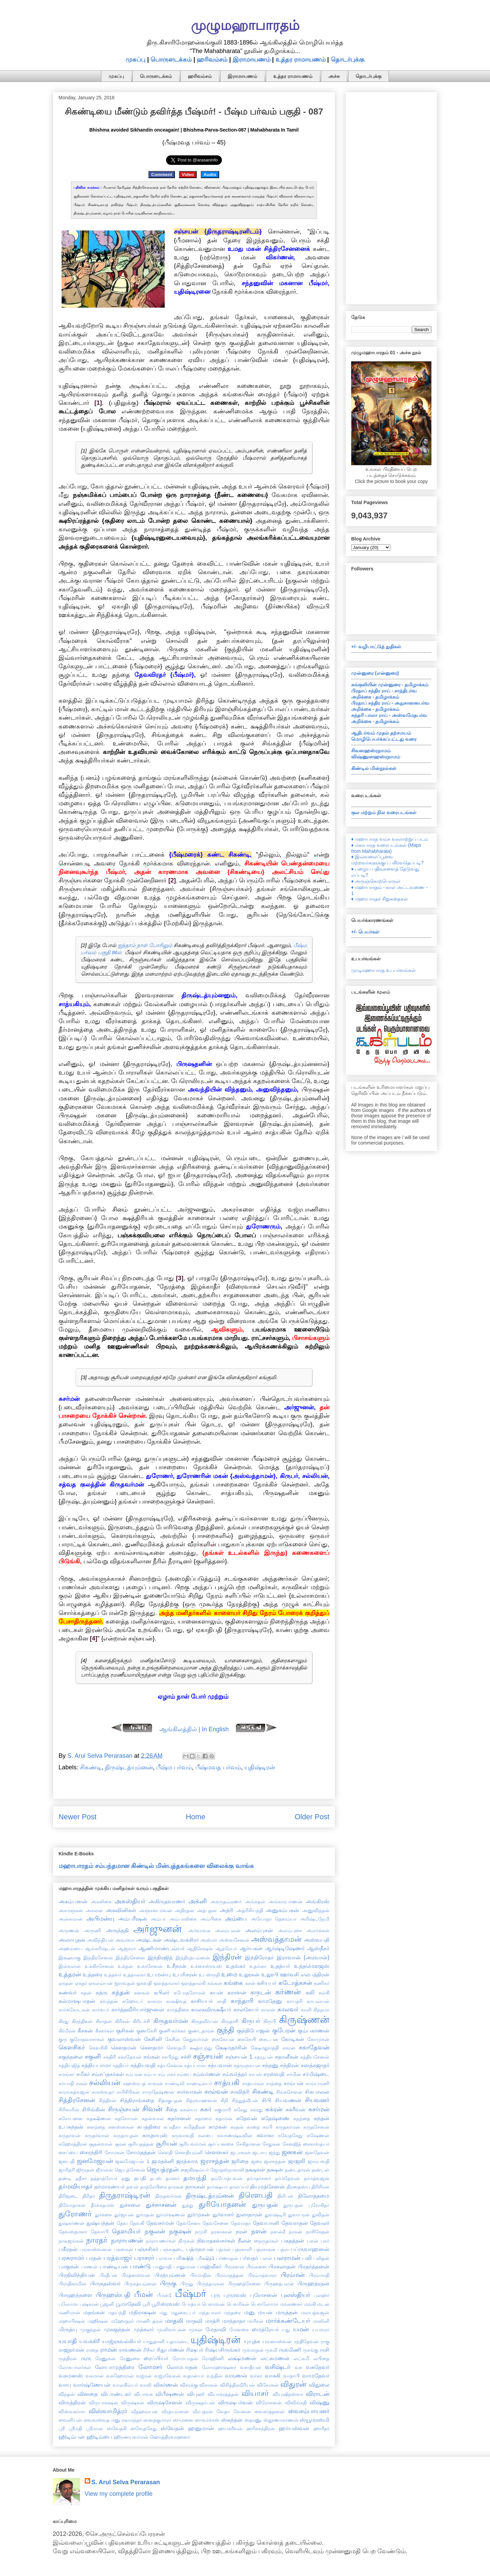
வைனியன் (70, 2420)
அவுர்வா (124, 1940)
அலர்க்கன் (318, 1930)
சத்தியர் (121, 2065)
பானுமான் (185, 2266)
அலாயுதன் (72, 1940)
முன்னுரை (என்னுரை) (375, 673)
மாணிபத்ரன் (149, 2321)
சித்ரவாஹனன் (201, 2100)
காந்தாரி (242, 2000)
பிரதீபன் (108, 2275)
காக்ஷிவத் (176, 2001)
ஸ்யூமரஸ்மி (314, 2420)
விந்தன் (67, 2394)
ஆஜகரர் (127, 1948)
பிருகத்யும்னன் (140, 2283)
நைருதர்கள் (266, 2241)
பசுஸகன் (123, 2249)
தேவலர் (319, 2223)
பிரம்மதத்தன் (229, 2275)
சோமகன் (114, 2152)
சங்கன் (151, 2057)
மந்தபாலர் (210, 2312)
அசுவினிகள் (121, 1910)
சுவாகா (265, 2135)
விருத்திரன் (72, 2402)
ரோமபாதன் (185, 2358)
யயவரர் (320, 2329)
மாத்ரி (212, 2321)
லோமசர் (150, 2367)
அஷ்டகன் (149, 1940)
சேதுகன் (271, 2144)
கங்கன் (214, 1983)
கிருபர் (251, 2020)
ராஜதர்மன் (71, 2350)
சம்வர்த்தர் (234, 2074)
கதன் (86, 1992)
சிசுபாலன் (317, 2092)
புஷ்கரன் (89, 2304)
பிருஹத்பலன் (279, 2283)
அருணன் (69, 1930)
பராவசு (164, 2258)
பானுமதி (162, 2266)
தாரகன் (176, 2186)
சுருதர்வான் (97, 2135)
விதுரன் (293, 2384)
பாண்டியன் (114, 2266)
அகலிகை (101, 1901)
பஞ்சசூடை (172, 2249)
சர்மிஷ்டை (316, 2074)
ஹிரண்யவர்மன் (131, 2437)
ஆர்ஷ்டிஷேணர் (285, 1948)
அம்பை (236, 1918)
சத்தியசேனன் (314, 2057)
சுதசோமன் (126, 2118)
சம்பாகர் (167, 2074)
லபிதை (321, 2358)
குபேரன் (283, 2030)
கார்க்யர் (100, 2009)
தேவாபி (100, 2231)
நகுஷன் (180, 2231)
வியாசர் (255, 2393)
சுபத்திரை (148, 2127)
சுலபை (205, 2135)
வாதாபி (291, 2375)
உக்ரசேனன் (150, 1966)
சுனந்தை (96, 2127)
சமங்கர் (67, 2074)
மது (163, 2312)
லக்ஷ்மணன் (242, 2358)
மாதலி (174, 2320)
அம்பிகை (211, 1919)
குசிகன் (125, 2030)
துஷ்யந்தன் (100, 2223)
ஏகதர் (81, 1983)
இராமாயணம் (252, 59)
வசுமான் (94, 2375)
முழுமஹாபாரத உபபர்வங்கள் (383, 970)
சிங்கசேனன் (289, 2092)
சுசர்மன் (318, 2109)
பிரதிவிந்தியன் (77, 2275)
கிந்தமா (321, 2009)
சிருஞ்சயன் (123, 2109)
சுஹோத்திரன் (73, 2144)
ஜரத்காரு (187, 2161)
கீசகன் (85, 2030)
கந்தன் (121, 1992)
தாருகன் (195, 2186)
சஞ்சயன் (208, 2056)
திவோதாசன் (72, 2205)
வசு (298, 2367)
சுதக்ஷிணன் (98, 2118)
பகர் (325, 2241)
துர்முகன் (198, 2214)
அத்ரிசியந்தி (249, 1910)
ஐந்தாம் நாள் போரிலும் (145, 945)
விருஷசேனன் (164, 2402)
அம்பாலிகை (183, 1919)
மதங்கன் (94, 2312)
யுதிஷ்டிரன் (259, 1767)
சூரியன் (166, 2143)
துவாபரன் (299, 2214)
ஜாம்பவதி (318, 2161)
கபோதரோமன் (190, 1992)
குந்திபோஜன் (253, 2030)
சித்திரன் (107, 2100)
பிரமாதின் (200, 2275)
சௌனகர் (216, 2152)
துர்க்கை (103, 2214)
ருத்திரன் (68, 2358)
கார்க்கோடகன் (74, 2009)
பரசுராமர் (71, 2257)
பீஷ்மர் (190, 2293)
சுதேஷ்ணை (275, 2118)
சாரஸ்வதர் (103, 2092)
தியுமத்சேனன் (267, 2186)
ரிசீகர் (149, 2350)
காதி (221, 2001)
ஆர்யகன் (251, 1948)
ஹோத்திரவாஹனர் (170, 2437)
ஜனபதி (67, 2161)
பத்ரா (283, 2249)
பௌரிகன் (238, 2304)
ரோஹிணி (213, 2358)
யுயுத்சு (252, 2341)
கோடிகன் (292, 2039)
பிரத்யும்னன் (170, 2275)
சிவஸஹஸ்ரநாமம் (371, 750)
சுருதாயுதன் (125, 2135)
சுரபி (268, 2127)
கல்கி (323, 1992)
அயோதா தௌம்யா (274, 1919)
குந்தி (225, 2030)
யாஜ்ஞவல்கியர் (121, 2341)
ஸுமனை (183, 2420)
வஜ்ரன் (144, 2375)
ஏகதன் (66, 1983)
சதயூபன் (263, 2057)
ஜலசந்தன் (275, 2161)
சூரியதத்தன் (141, 2144)
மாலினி (321, 2321)
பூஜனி (107, 2304)
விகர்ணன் (165, 2385)
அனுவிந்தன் (315, 1910)
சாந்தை (274, 2083)
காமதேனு (270, 2001)
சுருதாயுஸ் (154, 2135)
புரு (215, 2295)
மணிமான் (69, 2312)
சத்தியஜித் (69, 2065)
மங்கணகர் (291, 2304)
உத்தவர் (112, 1974)
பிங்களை (256, 2266)
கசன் (250, 1983)
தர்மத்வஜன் (316, 2178)
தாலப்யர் (239, 2186)
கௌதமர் (151, 2047)
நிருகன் (186, 2241)
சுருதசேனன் (316, 2127)
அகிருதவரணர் (167, 1901)
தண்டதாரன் (297, 2170)
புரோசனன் (263, 2295)
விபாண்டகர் (116, 2394)
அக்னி (198, 1901)
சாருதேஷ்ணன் (158, 2092)
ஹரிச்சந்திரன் (260, 2428)
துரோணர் (75, 2214)
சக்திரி (109, 2057)
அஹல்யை (70, 1948)
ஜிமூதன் (85, 2170)
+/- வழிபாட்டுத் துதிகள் (376, 646)
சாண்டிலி (174, 2083)
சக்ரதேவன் (130, 2057)
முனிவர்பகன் (171, 2329)
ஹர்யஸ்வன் (294, 2428)
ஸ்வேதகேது (143, 2428)
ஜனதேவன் (317, 2152)
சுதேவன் (246, 2118)
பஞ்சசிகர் (146, 2249)
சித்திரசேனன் (77, 2100)
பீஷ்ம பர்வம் (174, 1767)
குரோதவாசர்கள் (87, 2039)
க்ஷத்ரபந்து (201, 2047)
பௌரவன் (213, 2304)
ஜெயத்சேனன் (130, 2170)
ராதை (92, 2350)
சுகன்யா (188, 2109)
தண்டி (65, 2178)
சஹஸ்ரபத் (134, 2083)
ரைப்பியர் (156, 2358)
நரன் (241, 2231)
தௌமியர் (126, 2231)
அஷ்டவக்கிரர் (181, 1940)
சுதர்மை (203, 2118)
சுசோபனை (71, 2118)
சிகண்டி (90, 1767)
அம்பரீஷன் (132, 1919)
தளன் (132, 2186)
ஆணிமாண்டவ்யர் (161, 1948)
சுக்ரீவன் (295, 2109)
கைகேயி (246, 2039)
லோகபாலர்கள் (75, 2367)
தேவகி (137, 2223)
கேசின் (172, 2039)
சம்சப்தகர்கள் (108, 2074)
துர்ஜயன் (124, 2214)
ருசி (324, 2350)
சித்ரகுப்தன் (170, 2100)
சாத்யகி (227, 2082)
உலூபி (269, 1974)
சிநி (224, 2100)
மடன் (323, 2304)
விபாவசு (143, 2394)
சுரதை (253, 2127)
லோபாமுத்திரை (114, 2367)
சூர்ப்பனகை (221, 2144)
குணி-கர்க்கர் (172, 2030)
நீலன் (244, 2240)
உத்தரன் (70, 1974)
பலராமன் (287, 2257)
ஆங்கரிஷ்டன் (100, 1948)
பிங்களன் (234, 2266)
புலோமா (68, 2304)
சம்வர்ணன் (206, 2074)
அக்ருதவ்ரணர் (226, 1901)
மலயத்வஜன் (315, 2312)
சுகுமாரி (222, 2109)
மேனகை (239, 2329)
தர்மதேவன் (287, 2178)
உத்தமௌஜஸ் (311, 1966)
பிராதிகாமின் (72, 2283)
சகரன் (288, 2047)
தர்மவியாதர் (76, 2186)
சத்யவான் (220, 2065)
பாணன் (89, 2266)
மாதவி (194, 2321)
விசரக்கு (189, 2385)
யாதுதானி (154, 2341)
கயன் (216, 1992)
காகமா (154, 2001)
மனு (249, 2312)
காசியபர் (202, 2001)
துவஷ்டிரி (275, 2214)
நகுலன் (155, 2231)
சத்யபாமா (195, 2065)
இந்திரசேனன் (98, 1957)
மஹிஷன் (97, 2321)
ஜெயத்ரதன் (163, 2169)
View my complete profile (119, 2493)
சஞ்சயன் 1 (238, 2057)
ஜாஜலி (296, 2161)
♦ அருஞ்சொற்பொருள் (376, 881)
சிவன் (152, 2109)
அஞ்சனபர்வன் (155, 1910)
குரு (63, 2039)
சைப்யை (68, 2152)
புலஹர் (321, 2295)
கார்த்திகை (178, 2009)
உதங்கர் (235, 1966)
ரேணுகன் (105, 2358)
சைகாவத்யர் (316, 2144)
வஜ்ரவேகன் (167, 2375)
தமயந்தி (195, 2178)
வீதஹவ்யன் (144, 2411)
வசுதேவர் (317, 2367)
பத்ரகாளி (242, 2249)
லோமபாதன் (182, 2367)
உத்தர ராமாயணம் (301, 59)
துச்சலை (130, 2205)
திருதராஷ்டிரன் (124, 2195)
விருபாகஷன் (103, 2402)
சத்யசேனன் (170, 2065)
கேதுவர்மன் (196, 2039)
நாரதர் (97, 2240)
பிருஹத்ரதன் (313, 2283)
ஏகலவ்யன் (100, 1983)
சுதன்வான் (153, 2118)
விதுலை (319, 2385)
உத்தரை (92, 1974)
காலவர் (287, 2009)
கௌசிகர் (72, 2047)
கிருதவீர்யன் (204, 2021)
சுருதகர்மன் (288, 2127)
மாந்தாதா (233, 2321)
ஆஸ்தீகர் (318, 1948)
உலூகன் (249, 1974)
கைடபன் (268, 2039)
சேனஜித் (291, 2144)
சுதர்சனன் (179, 2118)
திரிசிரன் (320, 2186)
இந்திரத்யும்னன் (193, 1957)
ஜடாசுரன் (240, 2152)
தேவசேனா (188, 2223)
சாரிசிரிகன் (128, 2092)
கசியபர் (266, 1983)
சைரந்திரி (91, 2152)
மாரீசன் (255, 2321)
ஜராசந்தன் (214, 2161)
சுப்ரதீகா (172, 2127)
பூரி (146, 2304)
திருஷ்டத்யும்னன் (129, 1767)
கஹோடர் (132, 2001)
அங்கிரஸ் (317, 1901)
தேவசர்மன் (160, 2223)
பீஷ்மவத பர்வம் (218, 1767)
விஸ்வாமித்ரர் (108, 2411)
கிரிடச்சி (141, 2021)
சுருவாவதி (183, 2135)
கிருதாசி (230, 2021)
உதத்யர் (280, 1966)
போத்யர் (191, 2304)
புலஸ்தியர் (295, 2294)
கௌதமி (176, 2047)
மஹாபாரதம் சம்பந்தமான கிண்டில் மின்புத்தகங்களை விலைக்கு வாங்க (156, 1865)
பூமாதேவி (128, 2304)
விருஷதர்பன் (200, 2402)
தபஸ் (156, 2178)
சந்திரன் (289, 2065)
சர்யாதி (66, 2083)
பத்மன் (223, 2249)
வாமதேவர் (315, 2375)
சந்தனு (270, 2065)
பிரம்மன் (293, 2274)
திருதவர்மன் (168, 2196)
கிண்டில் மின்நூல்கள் (373, 768)
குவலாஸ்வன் (124, 2039)
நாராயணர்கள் (161, 2241)
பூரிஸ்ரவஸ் (165, 2304)
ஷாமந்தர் (132, 2420)
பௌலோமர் (264, 2304)
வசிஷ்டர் (277, 2367)
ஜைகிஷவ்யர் (194, 2170)
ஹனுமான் (201, 2428)
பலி (307, 2258)
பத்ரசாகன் (265, 2249)
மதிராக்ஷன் (142, 2312)
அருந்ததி (117, 1930)
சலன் (81, 2083)
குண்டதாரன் (201, 2030)
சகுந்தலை (71, 2057)
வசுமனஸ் (71, 2375)
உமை (229, 1974)
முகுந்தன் (90, 2329)
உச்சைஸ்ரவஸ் (206, 1966)
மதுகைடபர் (183, 2312)
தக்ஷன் (275, 2169)
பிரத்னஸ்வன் (135, 2275)
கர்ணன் (288, 1992)
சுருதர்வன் (70, 2135)
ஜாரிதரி (67, 2170)
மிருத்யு (68, 2329)
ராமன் (108, 2349)
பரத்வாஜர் (117, 2257)
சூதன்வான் (101, 2144)
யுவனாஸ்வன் (277, 2341)
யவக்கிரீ (89, 2341)
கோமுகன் (318, 2039)
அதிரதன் (184, 1910)
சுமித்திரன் (195, 2127)
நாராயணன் (127, 2240)
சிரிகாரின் (69, 2109)
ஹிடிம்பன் (72, 2437)
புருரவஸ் (235, 2295)
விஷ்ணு (319, 2402)
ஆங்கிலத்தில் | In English (194, 1729)
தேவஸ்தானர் (73, 2231)
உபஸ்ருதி (209, 1974)
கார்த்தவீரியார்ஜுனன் (137, 2009)
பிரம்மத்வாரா (262, 2275)
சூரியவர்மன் (192, 2144)
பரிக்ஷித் (184, 2258)
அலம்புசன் (259, 1930)
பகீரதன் (68, 2249)
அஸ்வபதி (316, 1940)
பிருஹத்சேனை (244, 2283)
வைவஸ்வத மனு (102, 2420)
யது (286, 2329)
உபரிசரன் (185, 1974)
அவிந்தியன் (100, 1940)
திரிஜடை (68, 2196)
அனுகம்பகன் (282, 1910)
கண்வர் (68, 1992)
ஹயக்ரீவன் (230, 2428)
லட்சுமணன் (275, 2358)
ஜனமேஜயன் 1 (132, 2161)
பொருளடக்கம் (171, 59)
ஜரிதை (239, 2161)
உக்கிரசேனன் (99, 1966)
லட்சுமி (301, 2358)
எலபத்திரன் (315, 1974)
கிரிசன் (122, 2021)
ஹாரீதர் (321, 2428)
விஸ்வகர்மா (72, 2411)
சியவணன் (288, 2100)
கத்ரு (102, 1992)
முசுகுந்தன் (117, 2329)
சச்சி (186, 2057)
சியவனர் (317, 2100)
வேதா (223, 2411)
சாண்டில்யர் (199, 2083)
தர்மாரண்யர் (109, 2186)
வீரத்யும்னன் (175, 2411)
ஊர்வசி (289, 1974)
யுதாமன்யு (177, 2341)
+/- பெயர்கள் (365, 931)
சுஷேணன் (318, 2135)
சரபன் (255, 2074)
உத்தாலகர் (134, 1974)
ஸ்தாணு (253, 2420)
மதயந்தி (117, 2312)
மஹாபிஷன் (72, 2321)
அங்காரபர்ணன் (285, 1901)
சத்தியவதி (143, 2065)
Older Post (312, 1817)
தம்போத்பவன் (227, 2178)
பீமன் (143, 2294)
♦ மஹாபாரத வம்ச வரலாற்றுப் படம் (389, 839)
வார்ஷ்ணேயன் (92, 2385)
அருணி (92, 1930)
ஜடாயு (259, 2152)
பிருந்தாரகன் (210, 2283)
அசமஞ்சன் (71, 1910)
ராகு (325, 2341)
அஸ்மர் (208, 1940)
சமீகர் (83, 2074)
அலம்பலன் (228, 1930)
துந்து (187, 2205)
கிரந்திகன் (82, 2021)
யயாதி (68, 2341)
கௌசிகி (98, 2047)
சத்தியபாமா (96, 2065)
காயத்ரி (295, 2001)
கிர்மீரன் (67, 2030)
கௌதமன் (123, 2047)
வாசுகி (272, 2375)
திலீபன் (285, 2196)
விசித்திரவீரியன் (237, 2385)
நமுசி (201, 2231)
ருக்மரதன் (253, 2350)
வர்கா (256, 2375)
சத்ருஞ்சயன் (247, 2065)
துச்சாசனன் (161, 2204)
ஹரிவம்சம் (212, 59)
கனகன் (142, 1992)
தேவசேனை (215, 2223)
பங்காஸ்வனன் (96, 2249)
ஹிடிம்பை (99, 2437)
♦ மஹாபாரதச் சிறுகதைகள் (379, 898)
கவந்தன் (109, 2001)
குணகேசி (146, 2030)
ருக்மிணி (290, 2350)
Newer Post (78, 1817)
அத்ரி (226, 1910)
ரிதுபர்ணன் (170, 2350)
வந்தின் (215, 2375)
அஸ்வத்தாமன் (276, 1939)
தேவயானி (266, 2223)
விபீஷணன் (170, 2394)
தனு (125, 2178)
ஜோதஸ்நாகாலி (227, 2170)
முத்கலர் (144, 2329)
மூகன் (195, 2329)
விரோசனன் (269, 2402)
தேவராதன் (294, 2223)
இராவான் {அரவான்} (303, 1957)
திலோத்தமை (313, 2196)
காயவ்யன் (318, 2001)
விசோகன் (268, 2385)
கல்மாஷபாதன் (77, 2001)
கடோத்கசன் (295, 1982)
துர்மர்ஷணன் (170, 2214)
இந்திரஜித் (160, 1957)
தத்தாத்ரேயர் (104, 2178)
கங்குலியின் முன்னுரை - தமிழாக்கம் (389, 684)
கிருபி (269, 2021)
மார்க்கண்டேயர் (288, 2320)
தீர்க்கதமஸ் (102, 2205)
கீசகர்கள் (104, 2030)
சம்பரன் (134, 2074)
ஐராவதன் (124, 1983)
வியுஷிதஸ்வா (288, 2394)
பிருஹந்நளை (75, 2295)
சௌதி (165, 2152)
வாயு (65, 2385)
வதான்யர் (193, 2375)
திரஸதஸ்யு (298, 2186)
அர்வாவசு (199, 1930)
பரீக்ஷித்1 (205, 2258)
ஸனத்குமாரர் (157, 2420)
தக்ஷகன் (255, 2169)
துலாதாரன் (249, 2214)
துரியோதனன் (222, 2204)
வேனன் (242, 2411)
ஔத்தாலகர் (166, 1983)
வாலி (145, 2385)
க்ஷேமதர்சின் (231, 2047)
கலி (310, 1992)
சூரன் (120, 2144)
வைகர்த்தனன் (269, 2411)
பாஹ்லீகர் (209, 2266)
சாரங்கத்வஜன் (74, 2092)
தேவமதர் (241, 2223)
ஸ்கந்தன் (232, 2420)
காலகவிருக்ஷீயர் (211, 2009)
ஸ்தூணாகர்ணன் (280, 2420)
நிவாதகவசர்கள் (216, 2240)
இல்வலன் (70, 1966)
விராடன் (317, 2393)
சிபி (266, 2100)
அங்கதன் (255, 1901)
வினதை (88, 2394)
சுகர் (205, 2109)
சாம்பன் (294, 2083)
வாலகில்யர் (125, 2385)
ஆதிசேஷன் (200, 1948)
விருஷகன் (132, 2402)
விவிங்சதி (296, 2402)
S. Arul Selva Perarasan (126, 2482)
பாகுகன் (69, 2266)
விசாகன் (208, 2385)
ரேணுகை (130, 2358)
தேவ (122, 2223)
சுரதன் (237, 2127)
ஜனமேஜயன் (95, 2161)
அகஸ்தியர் (130, 1901)
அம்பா (158, 1919)
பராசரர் (144, 2257)
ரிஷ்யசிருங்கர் (222, 2350)
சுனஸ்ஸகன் (121, 2127)
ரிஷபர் (194, 2350)
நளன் (258, 2231)
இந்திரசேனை (130, 1957)
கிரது (64, 2021)
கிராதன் (104, 2021)
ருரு (86, 2358)
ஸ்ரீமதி (75, 2428)
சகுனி (93, 2056)
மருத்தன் (287, 2312)
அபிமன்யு (100, 1918)
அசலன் (94, 1910)
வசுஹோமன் (120, 2375)
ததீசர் (81, 2178)
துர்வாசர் (223, 2214)
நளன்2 (278, 2231)
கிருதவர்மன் (170, 2020)
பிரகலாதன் (282, 2266)
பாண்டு (140, 2266)
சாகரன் (155, 2083)
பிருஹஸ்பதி (113, 2294)
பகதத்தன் (292, 2240)
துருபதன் (265, 2204)
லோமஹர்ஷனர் (219, 2367)
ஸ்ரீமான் (94, 2428)
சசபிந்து (170, 2057)
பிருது (186, 2283)
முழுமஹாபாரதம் (245, 25)
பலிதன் (321, 2258)
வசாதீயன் (250, 2367)
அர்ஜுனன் (157, 1928)
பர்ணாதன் (227, 2258)
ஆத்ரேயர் (226, 1948)
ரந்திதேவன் (306, 2341)
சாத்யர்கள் (253, 2083)
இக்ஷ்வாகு (70, 1957)
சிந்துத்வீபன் (245, 2100)
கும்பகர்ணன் (313, 2030)
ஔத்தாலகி (193, 1983)
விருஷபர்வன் (235, 2402)
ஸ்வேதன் (172, 2428)
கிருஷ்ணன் (304, 2019)
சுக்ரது (256, 2109)
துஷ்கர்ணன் (71, 2223)
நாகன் (295, 2231)
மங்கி (310, 2304)
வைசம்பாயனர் (308, 2411)
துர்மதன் (145, 2214)
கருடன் (260, 1992)
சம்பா (150, 2074)
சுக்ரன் (273, 2109)
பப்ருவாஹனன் (310, 2249)
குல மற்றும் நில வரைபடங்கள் (383, 812)
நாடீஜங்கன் (71, 2241)
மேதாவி (216, 2329)
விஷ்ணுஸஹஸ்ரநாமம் (375, 756)
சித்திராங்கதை (137, 2100)
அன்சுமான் (71, 1919)
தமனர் (173, 2178)
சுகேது (240, 2109)
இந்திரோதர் (259, 1957)
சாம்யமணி (317, 2083)
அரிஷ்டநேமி (314, 1919)
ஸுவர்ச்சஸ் (207, 2420)
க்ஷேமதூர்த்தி (265, 2047)
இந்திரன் (227, 1957)
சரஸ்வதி (273, 2074)
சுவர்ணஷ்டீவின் (234, 2135)
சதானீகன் (286, 2057)
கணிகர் (321, 1983)
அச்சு (334, 76)
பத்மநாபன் (200, 2249)
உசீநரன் (176, 1966)
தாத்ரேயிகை (153, 2186)
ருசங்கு (310, 2350)
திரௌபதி (256, 2195)
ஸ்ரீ (62, 2428)
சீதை (171, 2109)
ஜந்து (274, 2152)
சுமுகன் (218, 2127)
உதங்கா (257, 1966)
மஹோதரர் (122, 2321)
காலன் (268, 2009)
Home (196, 1817)
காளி (306, 2009)
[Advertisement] (391, 197)
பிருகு (168, 2283)
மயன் (265, 2312)
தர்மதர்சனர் (259, 2178)
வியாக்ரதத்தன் (223, 2394)
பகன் (312, 2241)
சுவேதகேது (290, 2135)
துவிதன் (320, 2214)
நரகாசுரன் (221, 2231)
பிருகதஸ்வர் (105, 2283)
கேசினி (153, 2039)
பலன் (266, 2258)
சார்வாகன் (189, 2092)
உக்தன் (125, 1966)
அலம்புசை (290, 1930)
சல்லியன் (104, 2082)
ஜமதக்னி (163, 2161)
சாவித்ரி (240, 2092)
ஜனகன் (292, 2152)
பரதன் (94, 2258)
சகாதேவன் (314, 2047)
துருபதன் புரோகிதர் (306, 2205)
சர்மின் (294, 2074)
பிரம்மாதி (319, 2275)
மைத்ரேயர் (265, 2329)
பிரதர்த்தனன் (313, 2266)
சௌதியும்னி (189, 2152)
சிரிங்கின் (93, 2109)
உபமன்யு (159, 1974)
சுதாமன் (223, 2118)
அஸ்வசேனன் (234, 1940)
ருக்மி (271, 2350)
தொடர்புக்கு (347, 59)
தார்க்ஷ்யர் (217, 2186)
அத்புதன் (207, 1910)
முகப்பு (135, 59)
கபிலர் (161, 1992)
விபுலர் (196, 2394)
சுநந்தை (301, 2118)
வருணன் (236, 2375)
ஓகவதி (144, 1983)
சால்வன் (216, 2091)
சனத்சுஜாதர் (315, 2065)
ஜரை (256, 2161)
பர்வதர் (249, 2258)
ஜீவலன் (104, 2170)
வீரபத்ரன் (203, 2411)
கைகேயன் (223, 2039)
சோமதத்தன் (141, 2152)
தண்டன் (320, 2170)
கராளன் (236, 1992)
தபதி (140, 2178)
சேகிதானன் (248, 2144)
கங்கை (233, 1982)
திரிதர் (88, 2196)
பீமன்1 (164, 2295)
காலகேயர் (246, 2009)
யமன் (301, 2329)
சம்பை (184, 2074)
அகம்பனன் (73, 1901)
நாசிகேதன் (317, 2231)
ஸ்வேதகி (117, 2428)
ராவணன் (130, 2350)
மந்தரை (232, 2312)
